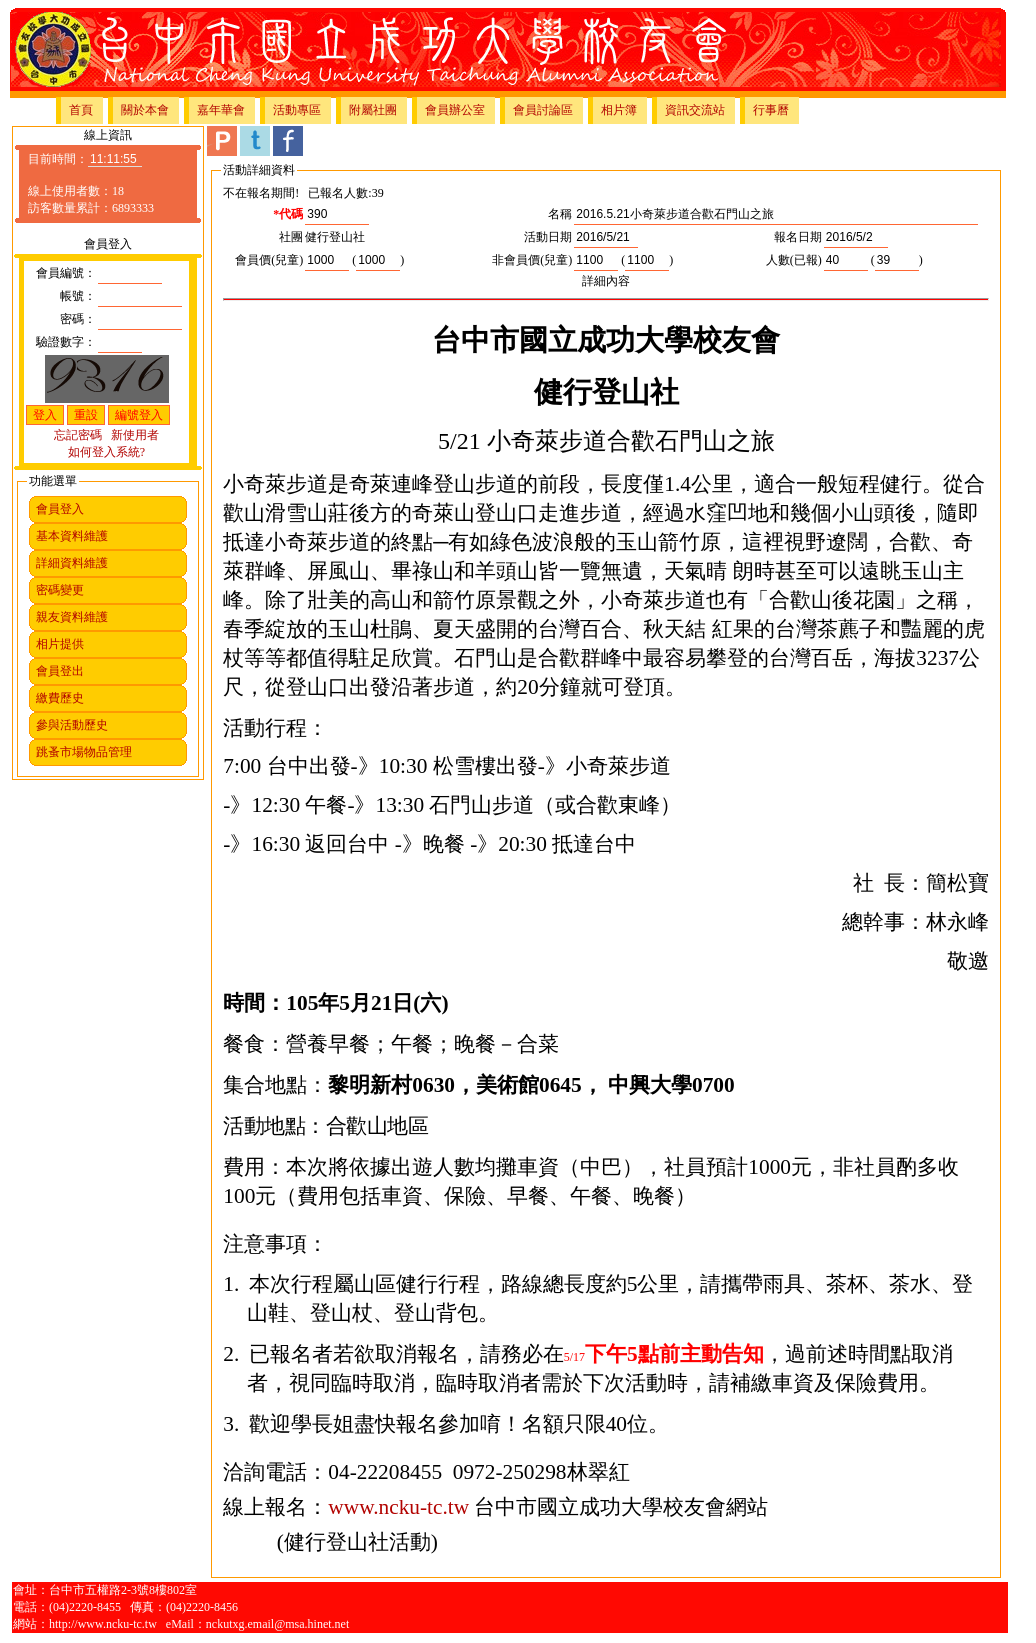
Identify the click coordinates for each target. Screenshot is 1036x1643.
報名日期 (798, 237)
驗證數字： (66, 342)
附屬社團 (373, 110)
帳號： (78, 296)
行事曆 (771, 110)
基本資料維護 (72, 536)
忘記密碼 (78, 435)
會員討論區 (543, 110)
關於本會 (145, 110)
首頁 (81, 110)
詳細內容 (606, 281)
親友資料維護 (72, 617)
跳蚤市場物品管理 (84, 752)
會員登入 (60, 509)
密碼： (78, 319)
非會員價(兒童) (532, 260)
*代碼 (288, 214)
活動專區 (297, 110)
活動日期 (548, 237)
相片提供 (60, 644)
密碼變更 (60, 590)
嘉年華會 (221, 110)
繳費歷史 (60, 698)
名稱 (560, 214)
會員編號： (66, 273)
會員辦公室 (455, 110)
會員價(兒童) (269, 260)
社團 (291, 237)
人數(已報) (794, 260)
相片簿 (619, 110)
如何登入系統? (106, 452)
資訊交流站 (695, 110)
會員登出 (60, 671)
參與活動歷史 (72, 725)
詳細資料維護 (72, 563)
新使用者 (135, 435)
